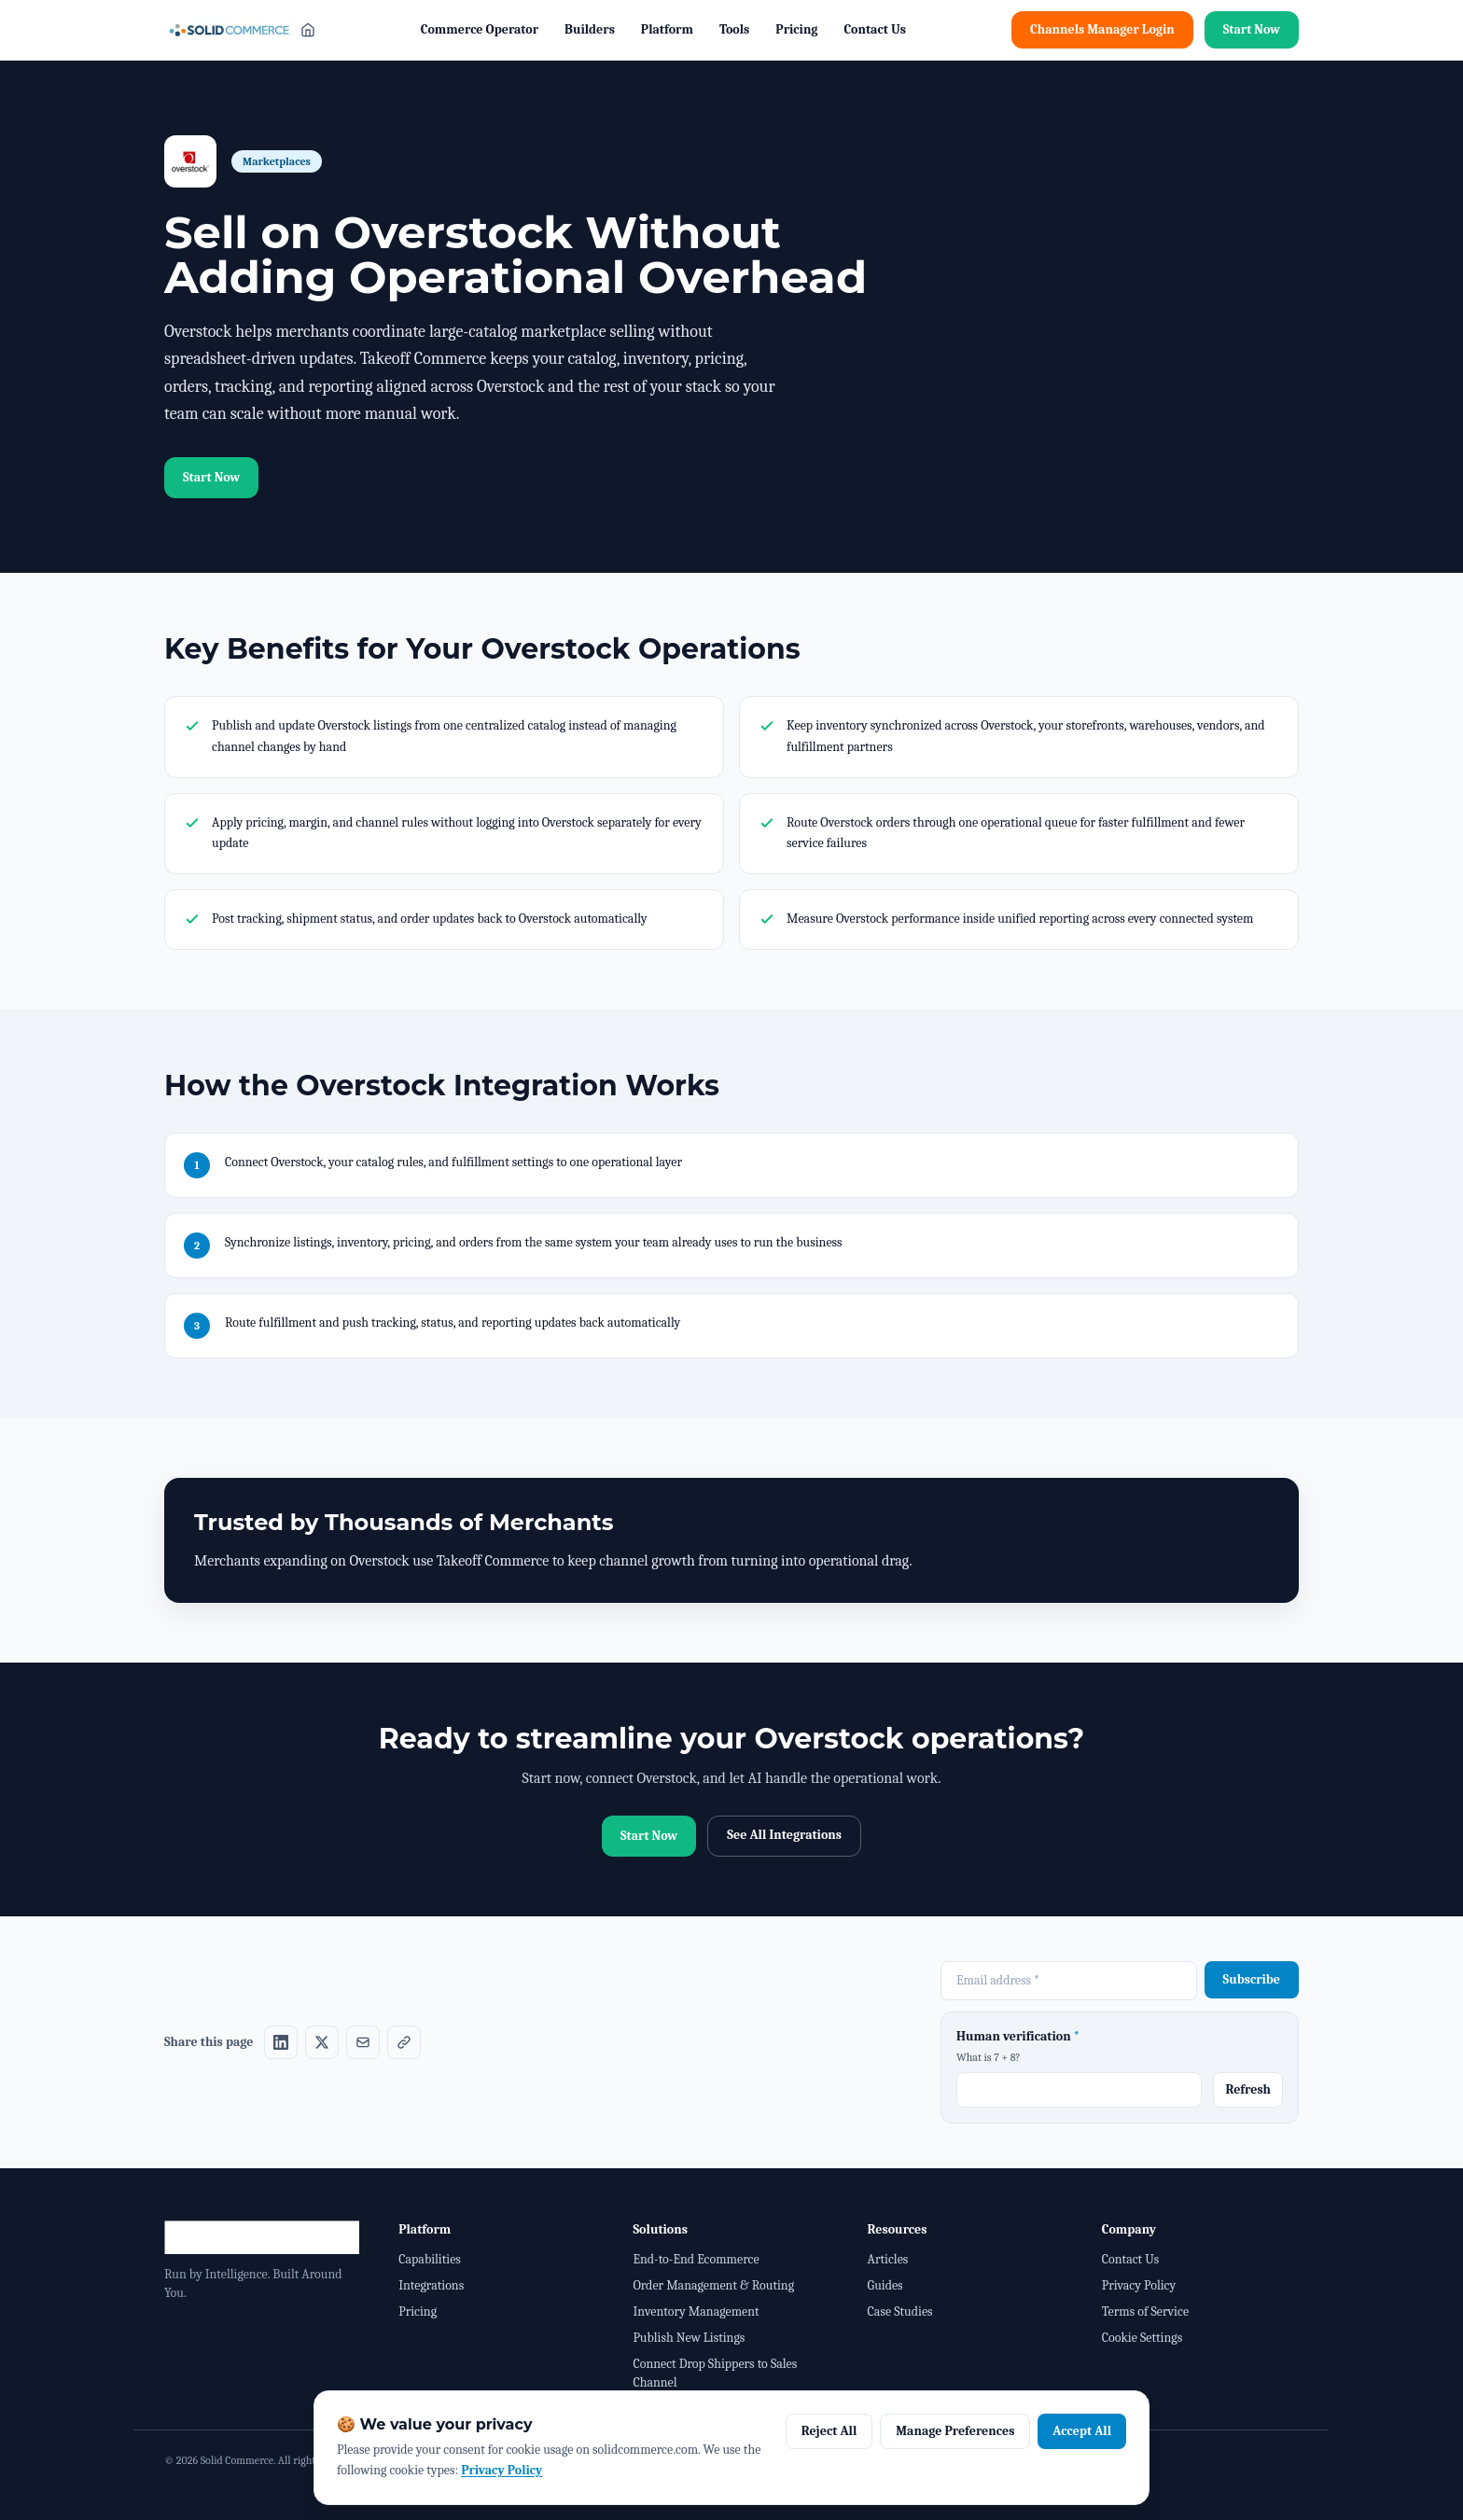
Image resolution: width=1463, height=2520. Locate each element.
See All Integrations (784, 1835)
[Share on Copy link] (404, 2042)
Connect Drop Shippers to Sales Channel (715, 2373)
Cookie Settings (1142, 2338)
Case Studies (900, 2311)
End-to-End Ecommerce (696, 2259)
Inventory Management (696, 2311)
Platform (667, 29)
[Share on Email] (363, 2042)
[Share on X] (322, 2042)
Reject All (829, 2431)
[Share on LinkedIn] (281, 2042)
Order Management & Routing (713, 2285)
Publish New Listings (689, 2338)
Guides (885, 2285)
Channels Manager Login (1102, 29)
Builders (589, 29)
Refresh (1248, 2089)
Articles (888, 2259)
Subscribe (1251, 1979)
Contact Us (874, 29)
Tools (734, 29)
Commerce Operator (479, 29)
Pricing (796, 29)
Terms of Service (1145, 2311)
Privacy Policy (1139, 2285)
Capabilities (429, 2259)
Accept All (1081, 2431)
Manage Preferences (955, 2431)
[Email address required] (1068, 1980)
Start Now (1251, 29)
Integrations (431, 2285)
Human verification (1018, 2036)
